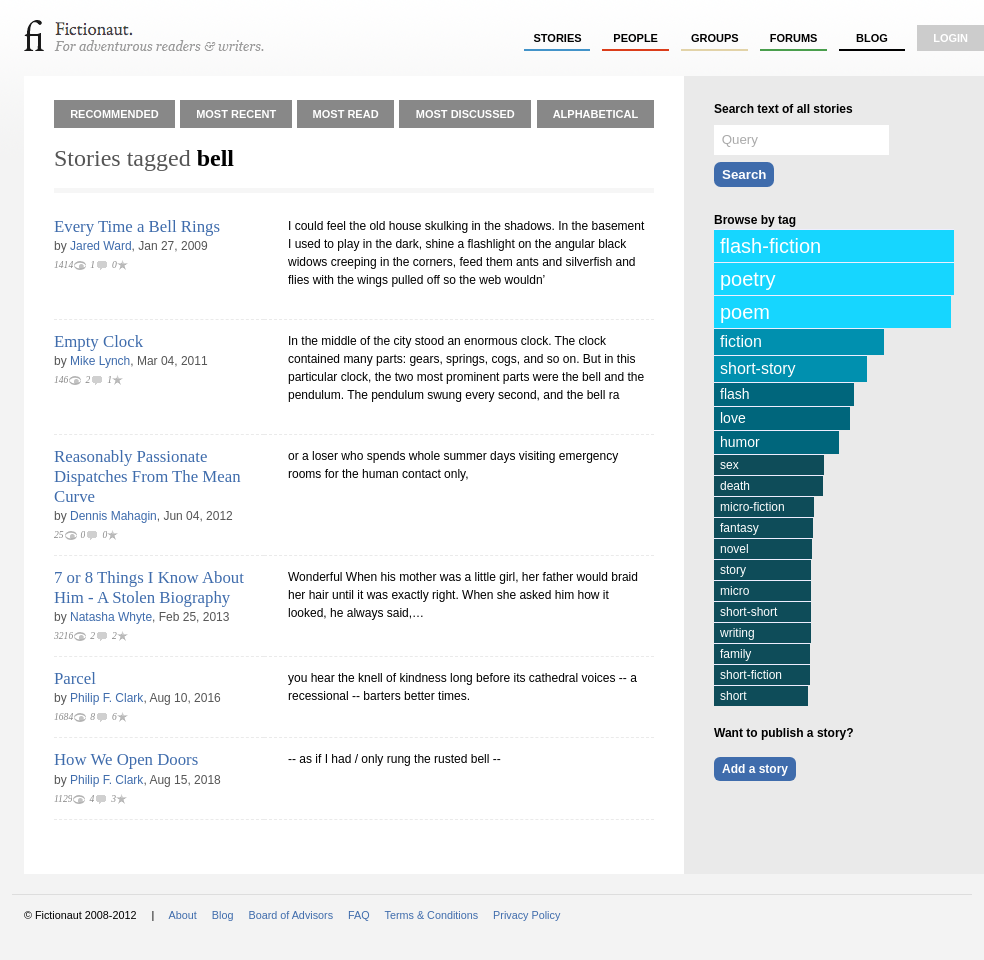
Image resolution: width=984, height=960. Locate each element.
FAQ (359, 915)
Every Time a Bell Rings (137, 226)
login (950, 38)
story (733, 570)
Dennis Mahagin (113, 516)
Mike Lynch (100, 361)
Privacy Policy (526, 915)
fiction (741, 341)
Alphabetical (596, 114)
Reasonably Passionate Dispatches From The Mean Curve (147, 476)
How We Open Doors (126, 759)
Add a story (755, 769)
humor (740, 442)
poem (745, 312)
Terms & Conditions (432, 915)
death (735, 486)
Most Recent (236, 114)
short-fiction (751, 675)
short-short (748, 612)
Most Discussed (465, 114)
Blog (872, 38)
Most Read (346, 114)
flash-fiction (770, 246)
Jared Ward (101, 246)
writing (737, 633)
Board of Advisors (290, 915)
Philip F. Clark (106, 698)
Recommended (114, 114)
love (733, 418)
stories (558, 38)
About (183, 915)
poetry (748, 279)
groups (715, 38)
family (735, 654)
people (635, 38)
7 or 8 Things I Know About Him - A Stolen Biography (149, 587)
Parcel (75, 678)
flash (735, 394)
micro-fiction (752, 507)
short (733, 696)
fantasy (739, 528)
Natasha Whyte (111, 617)
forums (794, 38)
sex (729, 465)
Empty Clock (98, 341)
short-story (758, 368)
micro (734, 591)
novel (734, 549)
